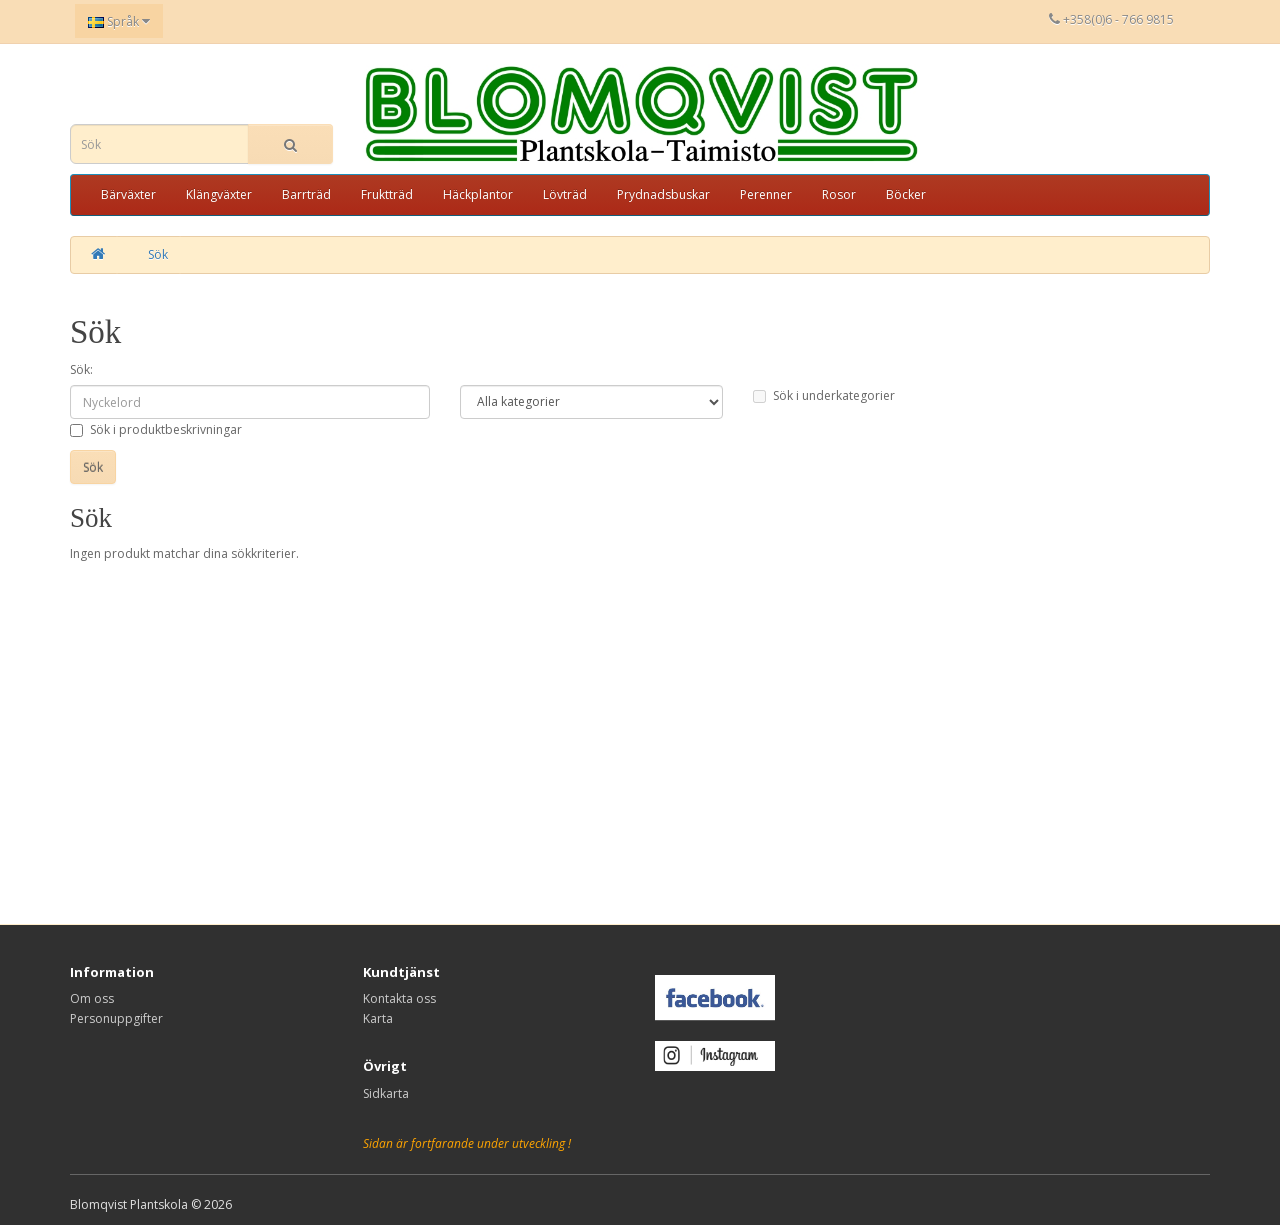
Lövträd (565, 194)
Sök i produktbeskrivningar (156, 429)
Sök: (81, 369)
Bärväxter (128, 194)
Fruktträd (387, 194)
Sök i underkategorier (824, 395)
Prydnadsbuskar (663, 194)
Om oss (92, 998)
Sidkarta (386, 1093)
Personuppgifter (116, 1018)
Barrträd (306, 194)
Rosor (839, 194)
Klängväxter (219, 194)
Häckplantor (478, 194)
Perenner (766, 194)
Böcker (906, 194)
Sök (158, 254)
